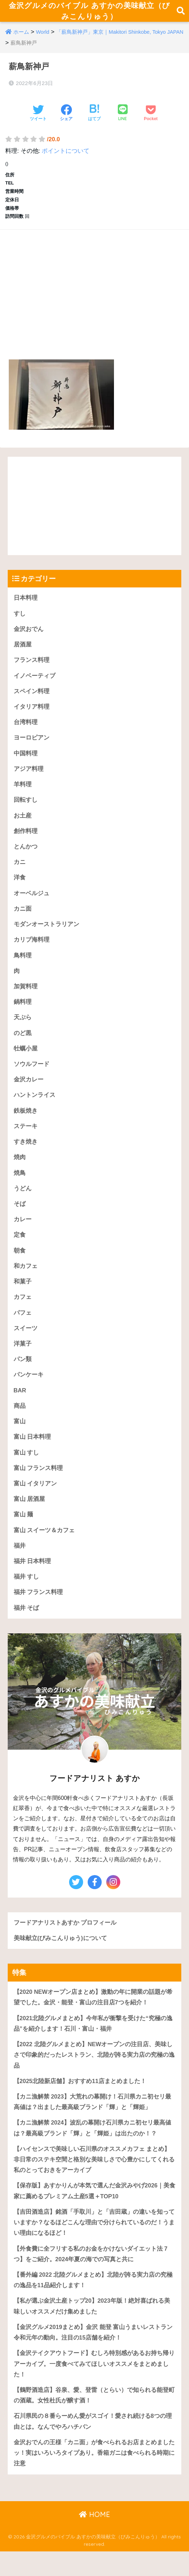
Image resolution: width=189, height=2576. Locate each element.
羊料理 (23, 793)
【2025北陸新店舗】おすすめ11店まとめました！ (80, 2100)
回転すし (26, 809)
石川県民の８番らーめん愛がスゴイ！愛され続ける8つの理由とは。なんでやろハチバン (93, 2445)
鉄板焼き (26, 1123)
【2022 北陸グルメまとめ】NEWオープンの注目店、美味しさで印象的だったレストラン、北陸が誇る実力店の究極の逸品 (94, 2074)
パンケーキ (28, 1390)
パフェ (23, 1327)
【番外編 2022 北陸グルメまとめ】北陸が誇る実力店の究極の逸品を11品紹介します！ (93, 2302)
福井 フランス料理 (38, 1609)
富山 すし (26, 1468)
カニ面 (23, 919)
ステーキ (26, 1138)
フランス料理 (31, 667)
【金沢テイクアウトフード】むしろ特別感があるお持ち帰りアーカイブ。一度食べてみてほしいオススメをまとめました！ (94, 2387)
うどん (23, 1201)
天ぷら (23, 1028)
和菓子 (23, 1295)
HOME (94, 2539)
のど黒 (23, 1044)
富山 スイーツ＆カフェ (44, 1547)
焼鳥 (20, 1185)
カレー (23, 1233)
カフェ (23, 1311)
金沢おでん (28, 636)
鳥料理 (23, 966)
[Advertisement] (94, 293)
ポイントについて (65, 157)
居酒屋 (23, 652)
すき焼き (26, 1154)
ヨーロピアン (31, 746)
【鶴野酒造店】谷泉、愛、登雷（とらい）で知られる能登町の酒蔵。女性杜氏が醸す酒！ (94, 2419)
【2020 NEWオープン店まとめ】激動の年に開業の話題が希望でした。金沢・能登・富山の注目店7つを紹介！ (93, 2015)
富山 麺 (23, 1531)
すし (20, 620)
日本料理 (26, 604)
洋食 (20, 887)
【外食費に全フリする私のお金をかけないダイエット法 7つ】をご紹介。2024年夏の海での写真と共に (91, 2275)
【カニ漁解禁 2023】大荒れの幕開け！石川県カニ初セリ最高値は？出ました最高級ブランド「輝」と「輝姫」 (92, 2122)
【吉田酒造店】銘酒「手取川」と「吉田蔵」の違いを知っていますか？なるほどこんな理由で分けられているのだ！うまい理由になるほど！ (94, 2244)
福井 (20, 1562)
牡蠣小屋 (26, 1060)
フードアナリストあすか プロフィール (65, 1940)
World (43, 38)
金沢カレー (28, 1091)
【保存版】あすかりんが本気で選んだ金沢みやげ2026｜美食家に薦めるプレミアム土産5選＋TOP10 (92, 2212)
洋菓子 (23, 1358)
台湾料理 (26, 730)
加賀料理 (26, 997)
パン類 (23, 1374)
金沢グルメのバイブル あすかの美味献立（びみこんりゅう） (89, 14)
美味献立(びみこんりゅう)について (60, 1956)
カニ (20, 871)
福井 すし (26, 1594)
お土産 (23, 824)
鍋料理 (23, 1013)
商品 (20, 1421)
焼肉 (20, 1170)
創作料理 (26, 840)
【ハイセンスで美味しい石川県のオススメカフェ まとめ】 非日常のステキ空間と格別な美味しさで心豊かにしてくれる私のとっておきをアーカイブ (94, 2180)
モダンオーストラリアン (46, 934)
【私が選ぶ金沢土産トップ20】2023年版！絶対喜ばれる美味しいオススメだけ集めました (92, 2328)
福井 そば (26, 1625)
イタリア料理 (31, 714)
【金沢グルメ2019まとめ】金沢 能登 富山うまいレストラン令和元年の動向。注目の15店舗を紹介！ (93, 2355)
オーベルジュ (31, 903)
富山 (20, 1437)
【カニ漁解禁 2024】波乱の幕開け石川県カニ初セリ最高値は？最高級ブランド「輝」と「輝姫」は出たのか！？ (92, 2148)
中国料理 (26, 761)
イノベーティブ (34, 683)
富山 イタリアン (35, 1500)
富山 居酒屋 (29, 1515)
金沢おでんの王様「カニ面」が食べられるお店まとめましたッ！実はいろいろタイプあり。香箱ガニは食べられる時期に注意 (94, 2477)
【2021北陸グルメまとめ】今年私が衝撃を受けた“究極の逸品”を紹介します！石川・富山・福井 (93, 2042)
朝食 (20, 1264)
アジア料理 (28, 777)
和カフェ (26, 1280)
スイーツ (26, 1342)
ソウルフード (31, 1076)
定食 (20, 1248)
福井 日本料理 (32, 1578)
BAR (20, 1405)
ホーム (21, 38)
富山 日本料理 (32, 1452)
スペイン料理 (31, 699)
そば (20, 1217)
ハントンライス (34, 1107)
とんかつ (26, 856)
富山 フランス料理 (38, 1484)
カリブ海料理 (31, 950)
